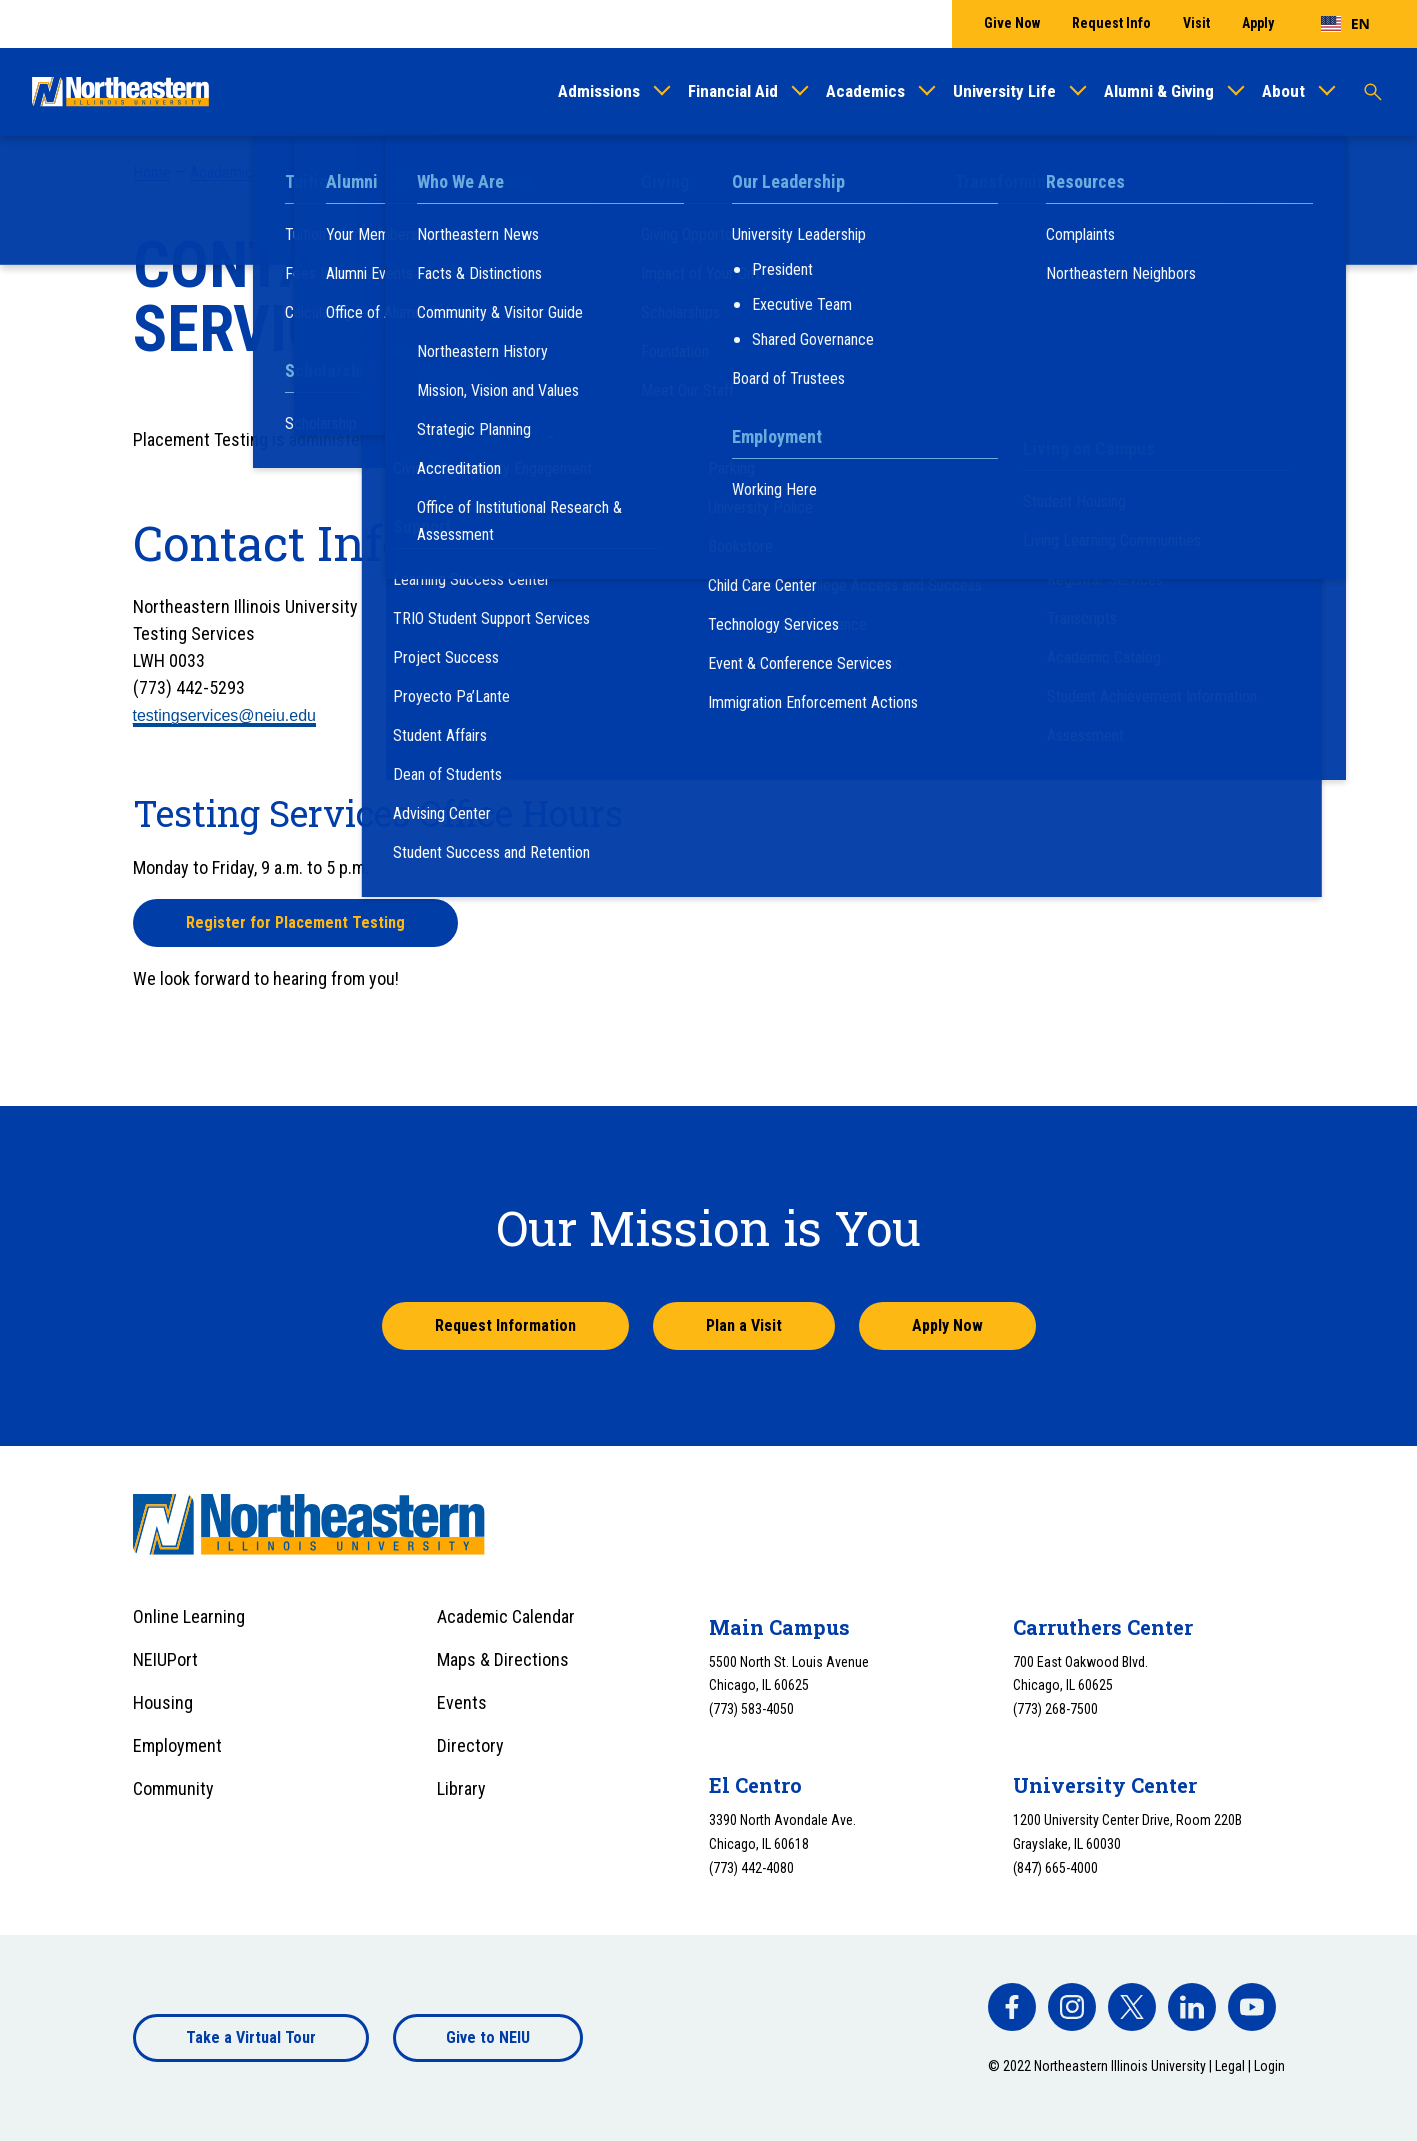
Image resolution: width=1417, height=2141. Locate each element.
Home (152, 172)
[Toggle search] (1373, 92)
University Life (1004, 91)
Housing (163, 1702)
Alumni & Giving (1159, 91)
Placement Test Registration (1088, 616)
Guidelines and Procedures (1082, 539)
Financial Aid (733, 91)
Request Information (505, 1325)
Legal (1230, 2066)
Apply (1258, 23)
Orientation (1023, 410)
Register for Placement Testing (295, 922)
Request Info (1111, 23)
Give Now (1012, 23)
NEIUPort (165, 1659)
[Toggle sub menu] (1259, 409)
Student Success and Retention (377, 172)
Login (1269, 2066)
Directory (470, 1745)
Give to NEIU (488, 2037)
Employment (177, 1745)
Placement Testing (554, 172)
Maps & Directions (503, 1659)
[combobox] (1345, 24)
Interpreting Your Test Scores (1092, 565)
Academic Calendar (506, 1616)
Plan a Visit (744, 1325)
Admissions (599, 91)
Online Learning (189, 1616)
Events (462, 1702)
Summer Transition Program (1083, 366)
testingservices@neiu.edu (224, 715)
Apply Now (947, 1325)
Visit (1196, 23)
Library (461, 1788)
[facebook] (1012, 2007)
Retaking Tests (1045, 641)
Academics (865, 91)
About (1283, 91)
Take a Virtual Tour (251, 2037)
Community (173, 1788)
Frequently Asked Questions (1086, 513)
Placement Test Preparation (1087, 590)
